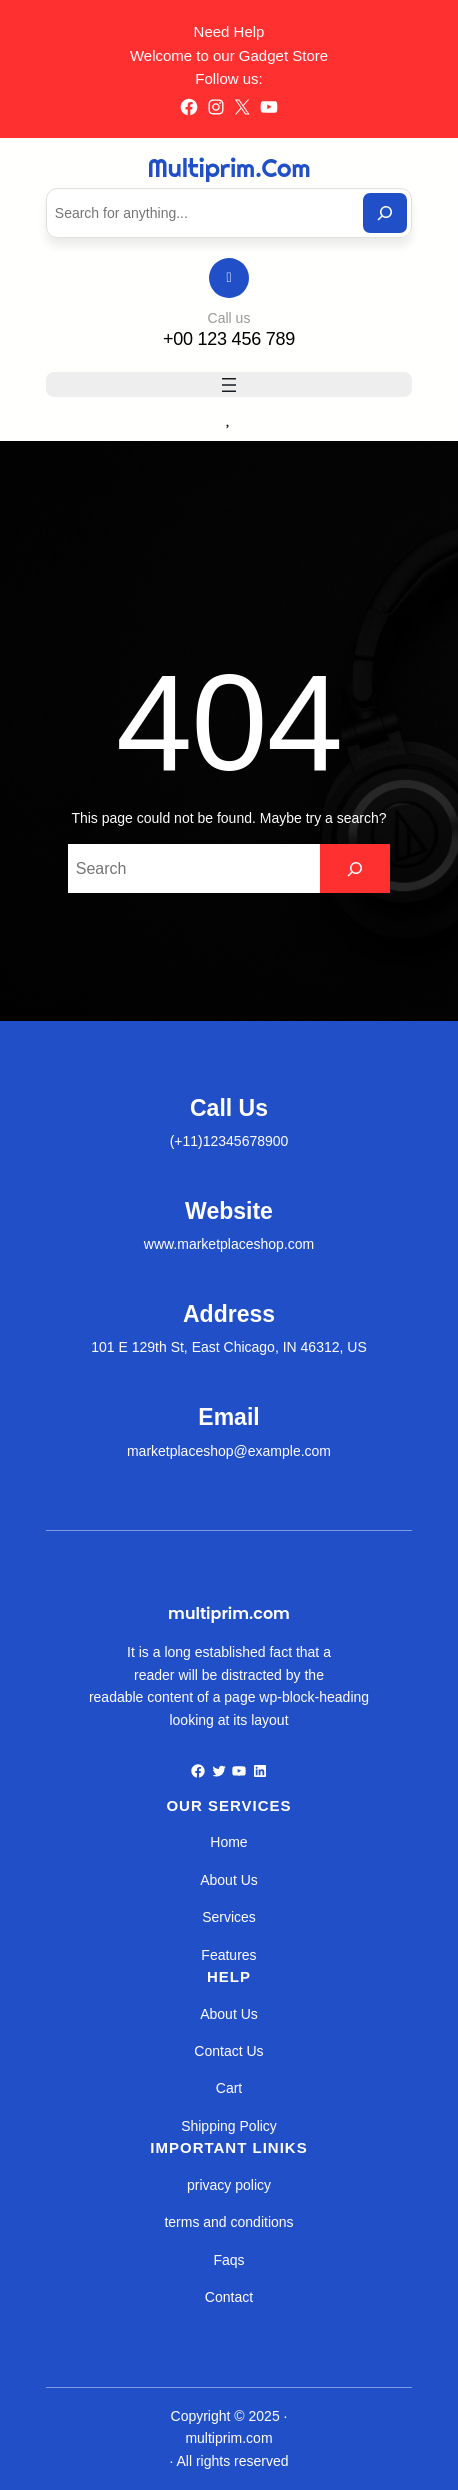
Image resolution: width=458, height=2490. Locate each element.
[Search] (385, 213)
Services (229, 1917)
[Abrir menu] (229, 385)
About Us (229, 1880)
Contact (229, 2297)
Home (228, 1842)
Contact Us (228, 2051)
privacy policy (229, 2185)
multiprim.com (229, 167)
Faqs (228, 2260)
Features (228, 1955)
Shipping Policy (229, 2126)
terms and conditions (228, 2222)
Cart (229, 2088)
